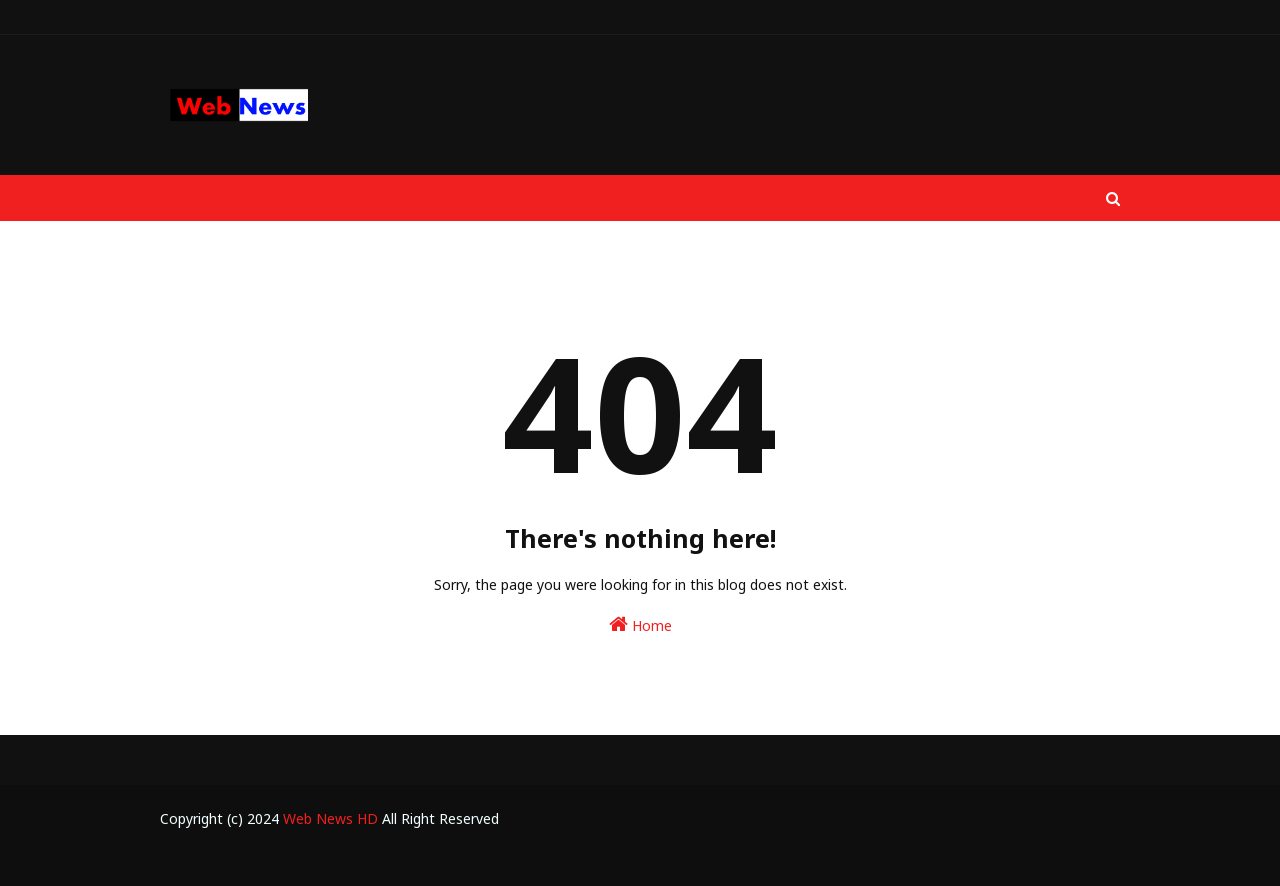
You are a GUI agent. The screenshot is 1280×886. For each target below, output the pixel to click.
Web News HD (330, 818)
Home (640, 624)
